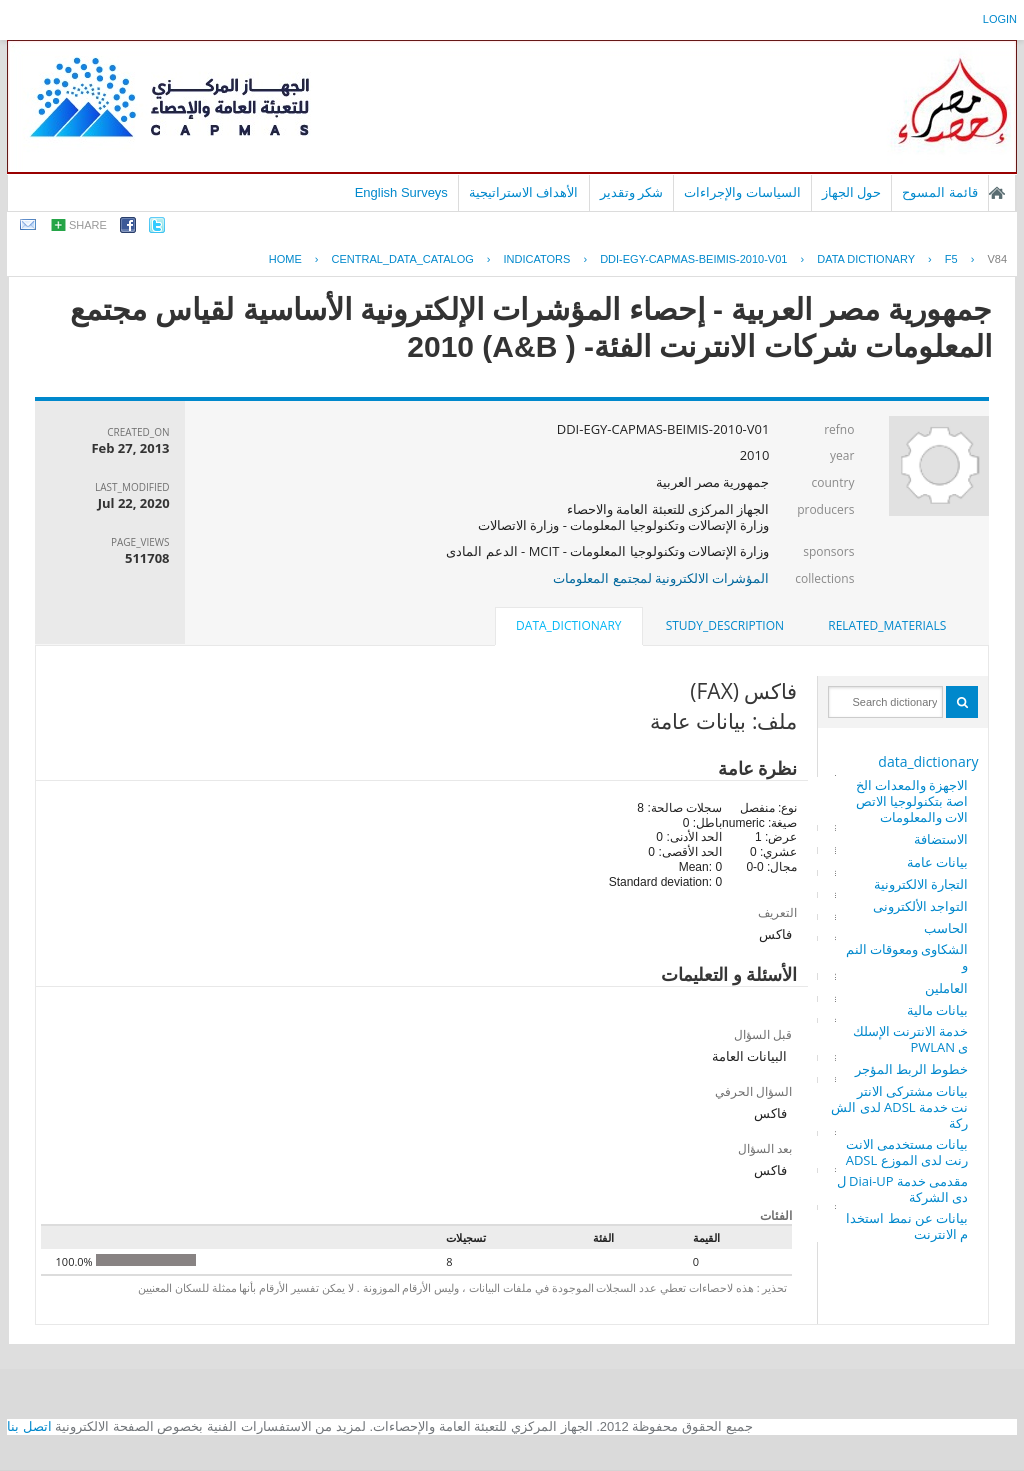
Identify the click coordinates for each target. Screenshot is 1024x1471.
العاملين (946, 988)
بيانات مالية (937, 1010)
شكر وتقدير (632, 192)
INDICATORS (537, 259)
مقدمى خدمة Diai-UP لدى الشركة (903, 1189)
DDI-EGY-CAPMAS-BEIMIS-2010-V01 (693, 259)
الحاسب (946, 928)
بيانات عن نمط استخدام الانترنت (907, 1226)
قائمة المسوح (940, 192)
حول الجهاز (852, 192)
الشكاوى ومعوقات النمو (907, 957)
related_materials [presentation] (887, 625)
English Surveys (401, 192)
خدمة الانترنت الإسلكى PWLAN (911, 1039)
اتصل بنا (29, 1426)
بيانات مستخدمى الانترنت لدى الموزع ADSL (907, 1152)
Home (285, 259)
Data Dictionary (866, 259)
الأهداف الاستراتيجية (524, 192)
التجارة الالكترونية (921, 884)
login (1000, 19)
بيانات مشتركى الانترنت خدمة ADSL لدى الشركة (899, 1107)
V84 (997, 259)
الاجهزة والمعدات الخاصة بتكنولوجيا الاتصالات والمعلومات (912, 801)
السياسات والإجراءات (742, 192)
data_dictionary (928, 761)
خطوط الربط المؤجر (912, 1069)
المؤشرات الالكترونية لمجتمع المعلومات (661, 578)
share (88, 225)
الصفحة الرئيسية (997, 193)
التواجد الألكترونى (920, 906)
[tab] (887, 626)
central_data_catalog (403, 259)
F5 (951, 259)
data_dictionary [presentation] (568, 625)
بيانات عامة (937, 862)
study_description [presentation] (725, 625)
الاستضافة (941, 839)
